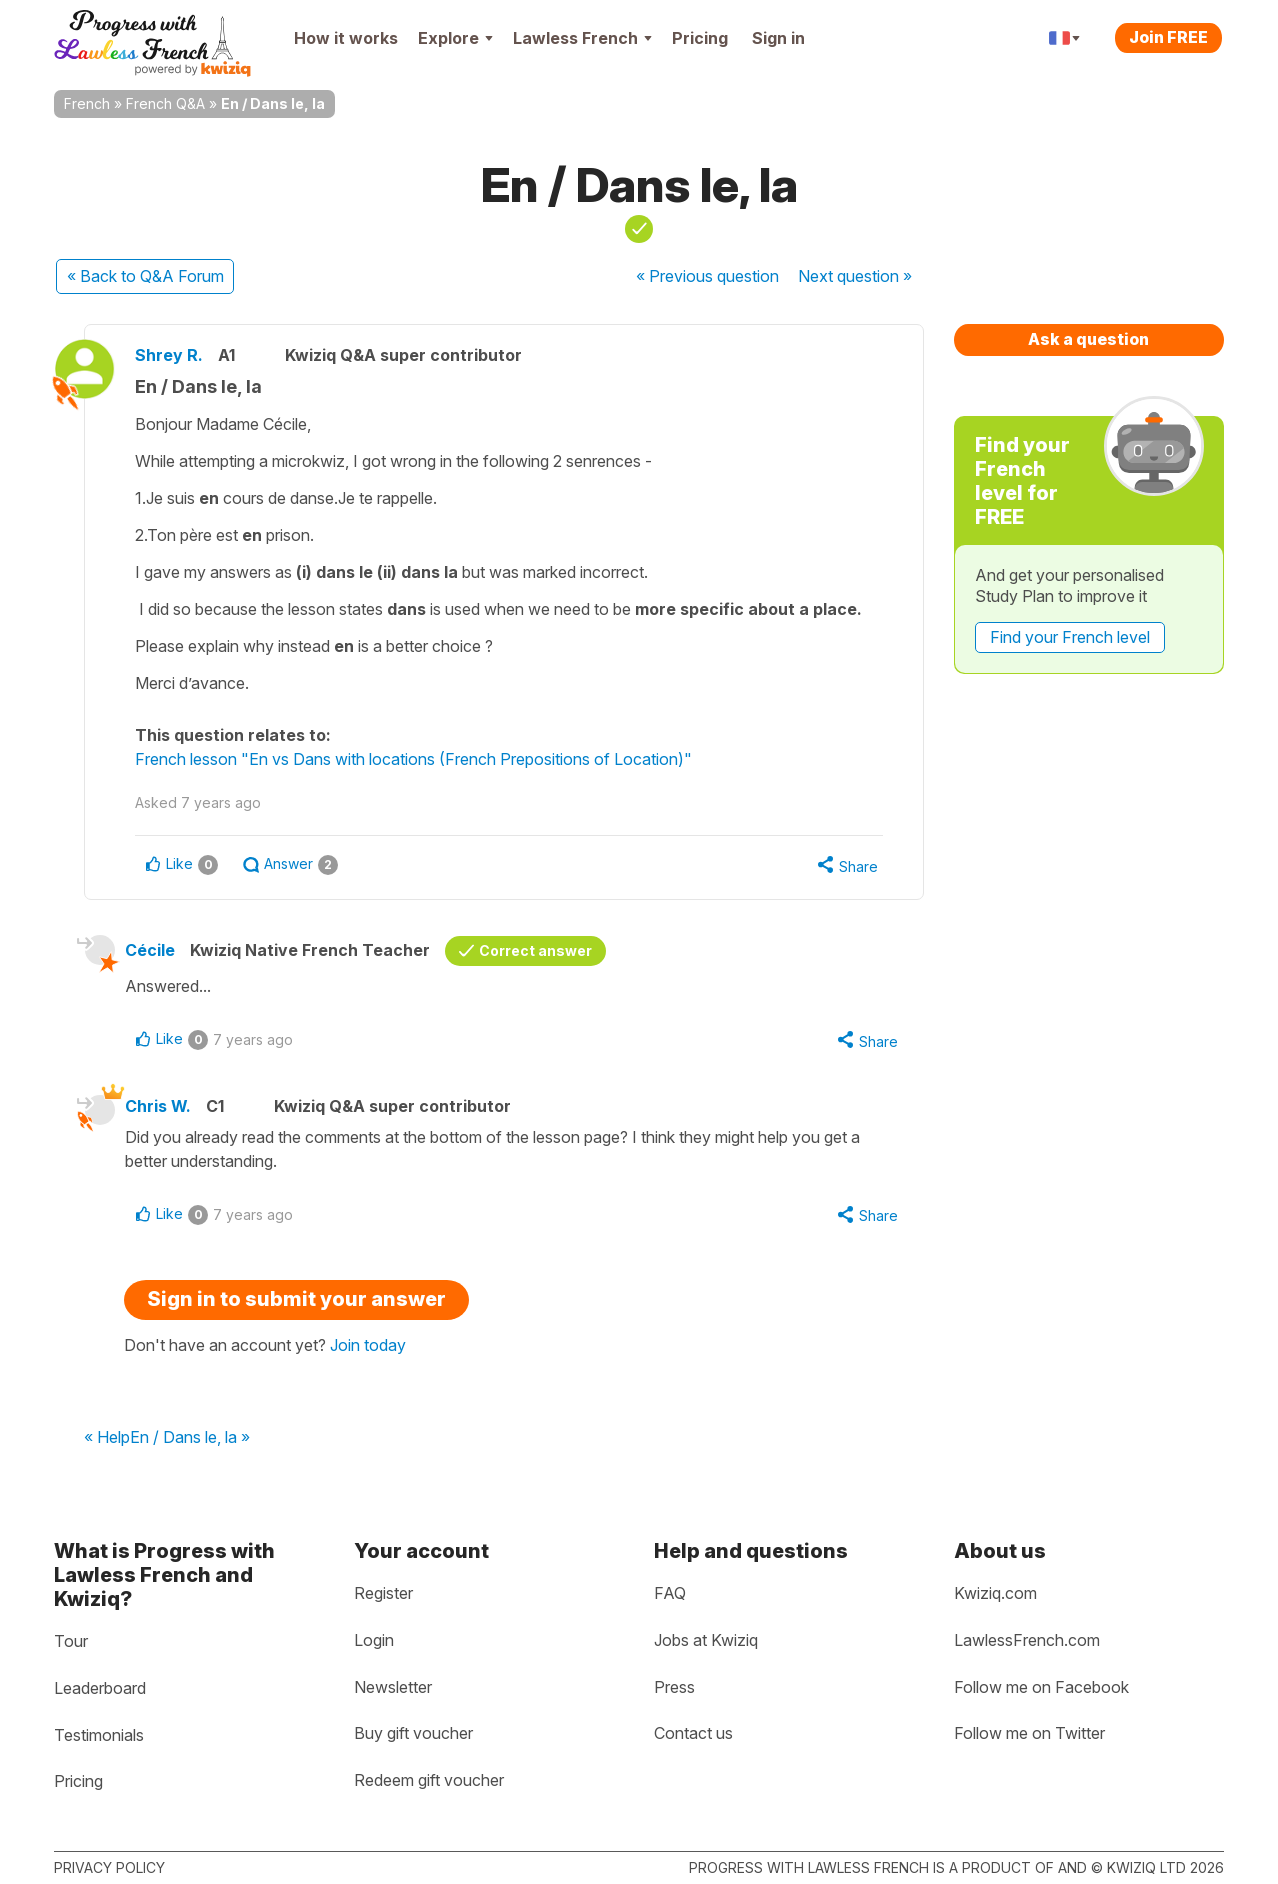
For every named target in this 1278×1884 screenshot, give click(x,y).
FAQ (670, 1593)
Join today (368, 1345)
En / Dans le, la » (190, 1438)
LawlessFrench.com (1027, 1640)
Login (374, 1640)
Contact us (693, 1733)
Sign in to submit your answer (296, 1299)
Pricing (700, 38)
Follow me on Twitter (1029, 1733)
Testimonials (99, 1735)
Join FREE (1168, 37)
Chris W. (158, 1106)
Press (674, 1687)
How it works (346, 38)
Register (383, 1593)
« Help (107, 1438)
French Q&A (165, 103)
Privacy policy (109, 1867)
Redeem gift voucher (429, 1780)
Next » (855, 276)
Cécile (150, 950)
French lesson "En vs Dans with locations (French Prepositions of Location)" (413, 759)
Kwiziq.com (995, 1593)
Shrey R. (169, 355)
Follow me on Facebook (1041, 1687)
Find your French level (1070, 637)
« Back (145, 276)
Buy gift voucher (413, 1733)
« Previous (707, 276)
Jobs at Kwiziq (706, 1640)
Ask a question (1088, 339)
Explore (455, 38)
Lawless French (582, 38)
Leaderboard (100, 1688)
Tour (71, 1641)
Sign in (778, 38)
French (87, 103)
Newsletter (393, 1687)
